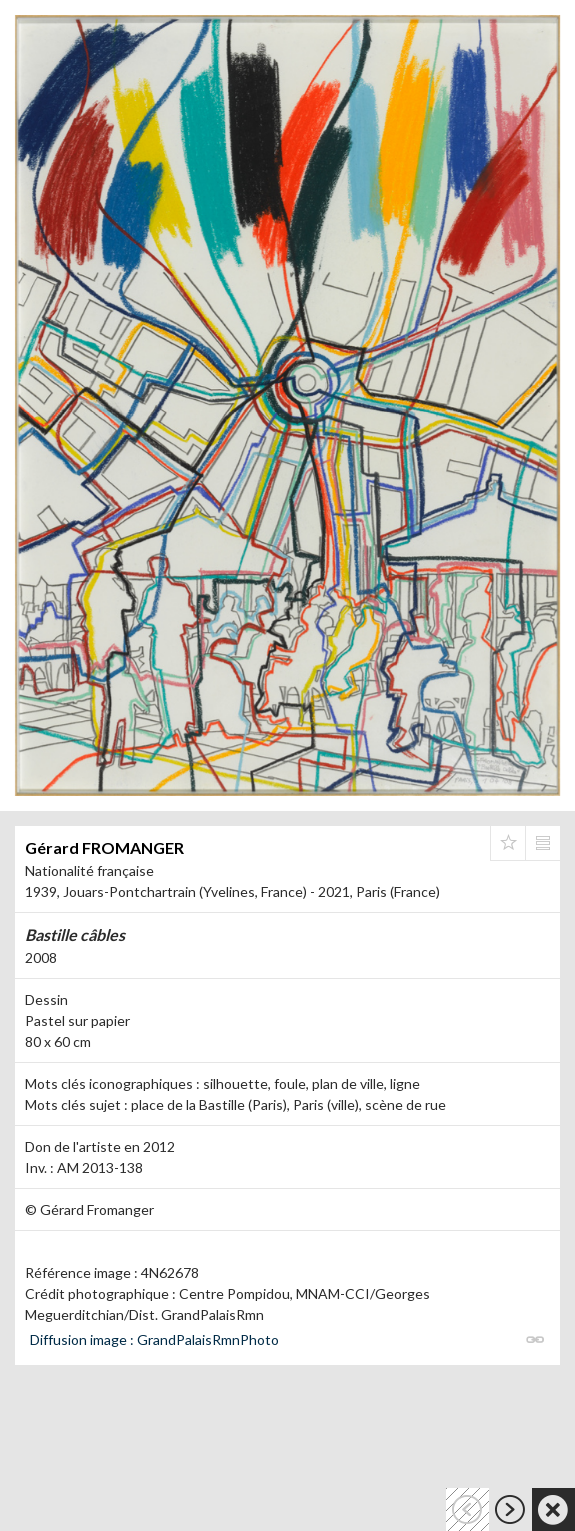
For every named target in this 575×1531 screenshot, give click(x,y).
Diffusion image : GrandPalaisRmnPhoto (154, 1339)
